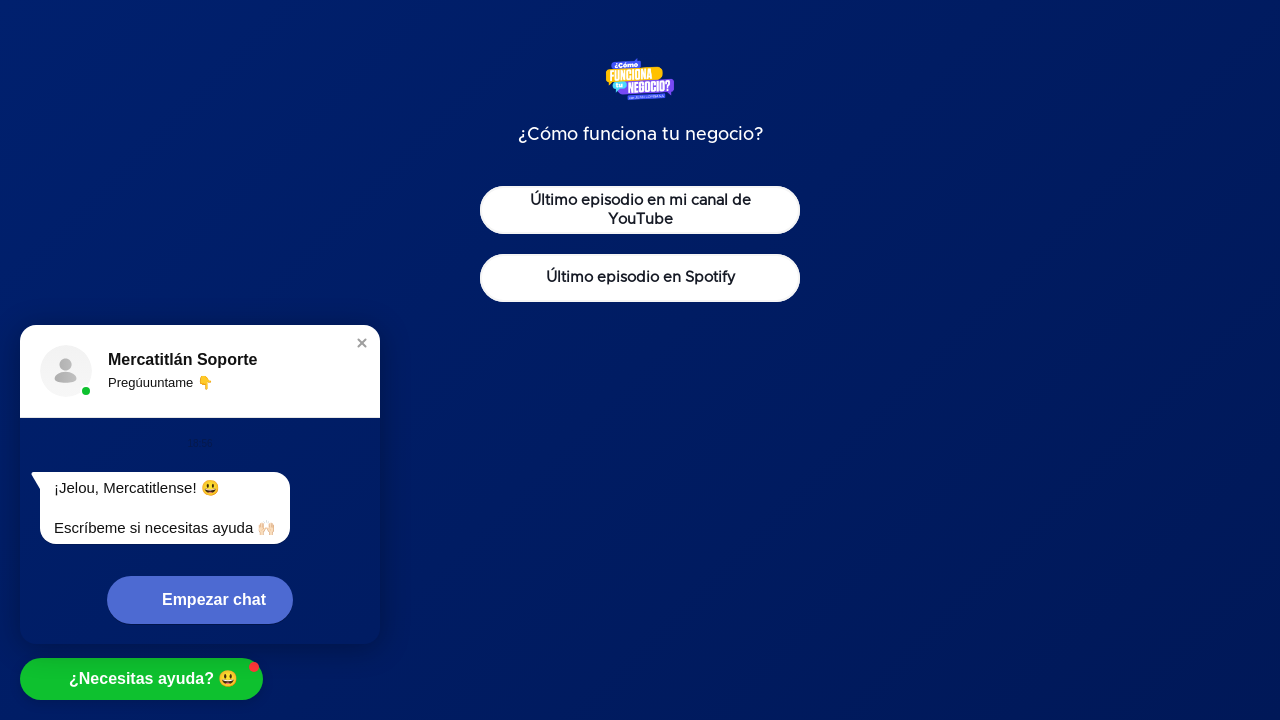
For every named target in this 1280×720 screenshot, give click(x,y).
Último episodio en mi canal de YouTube (640, 210)
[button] (362, 343)
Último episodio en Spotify (640, 277)
